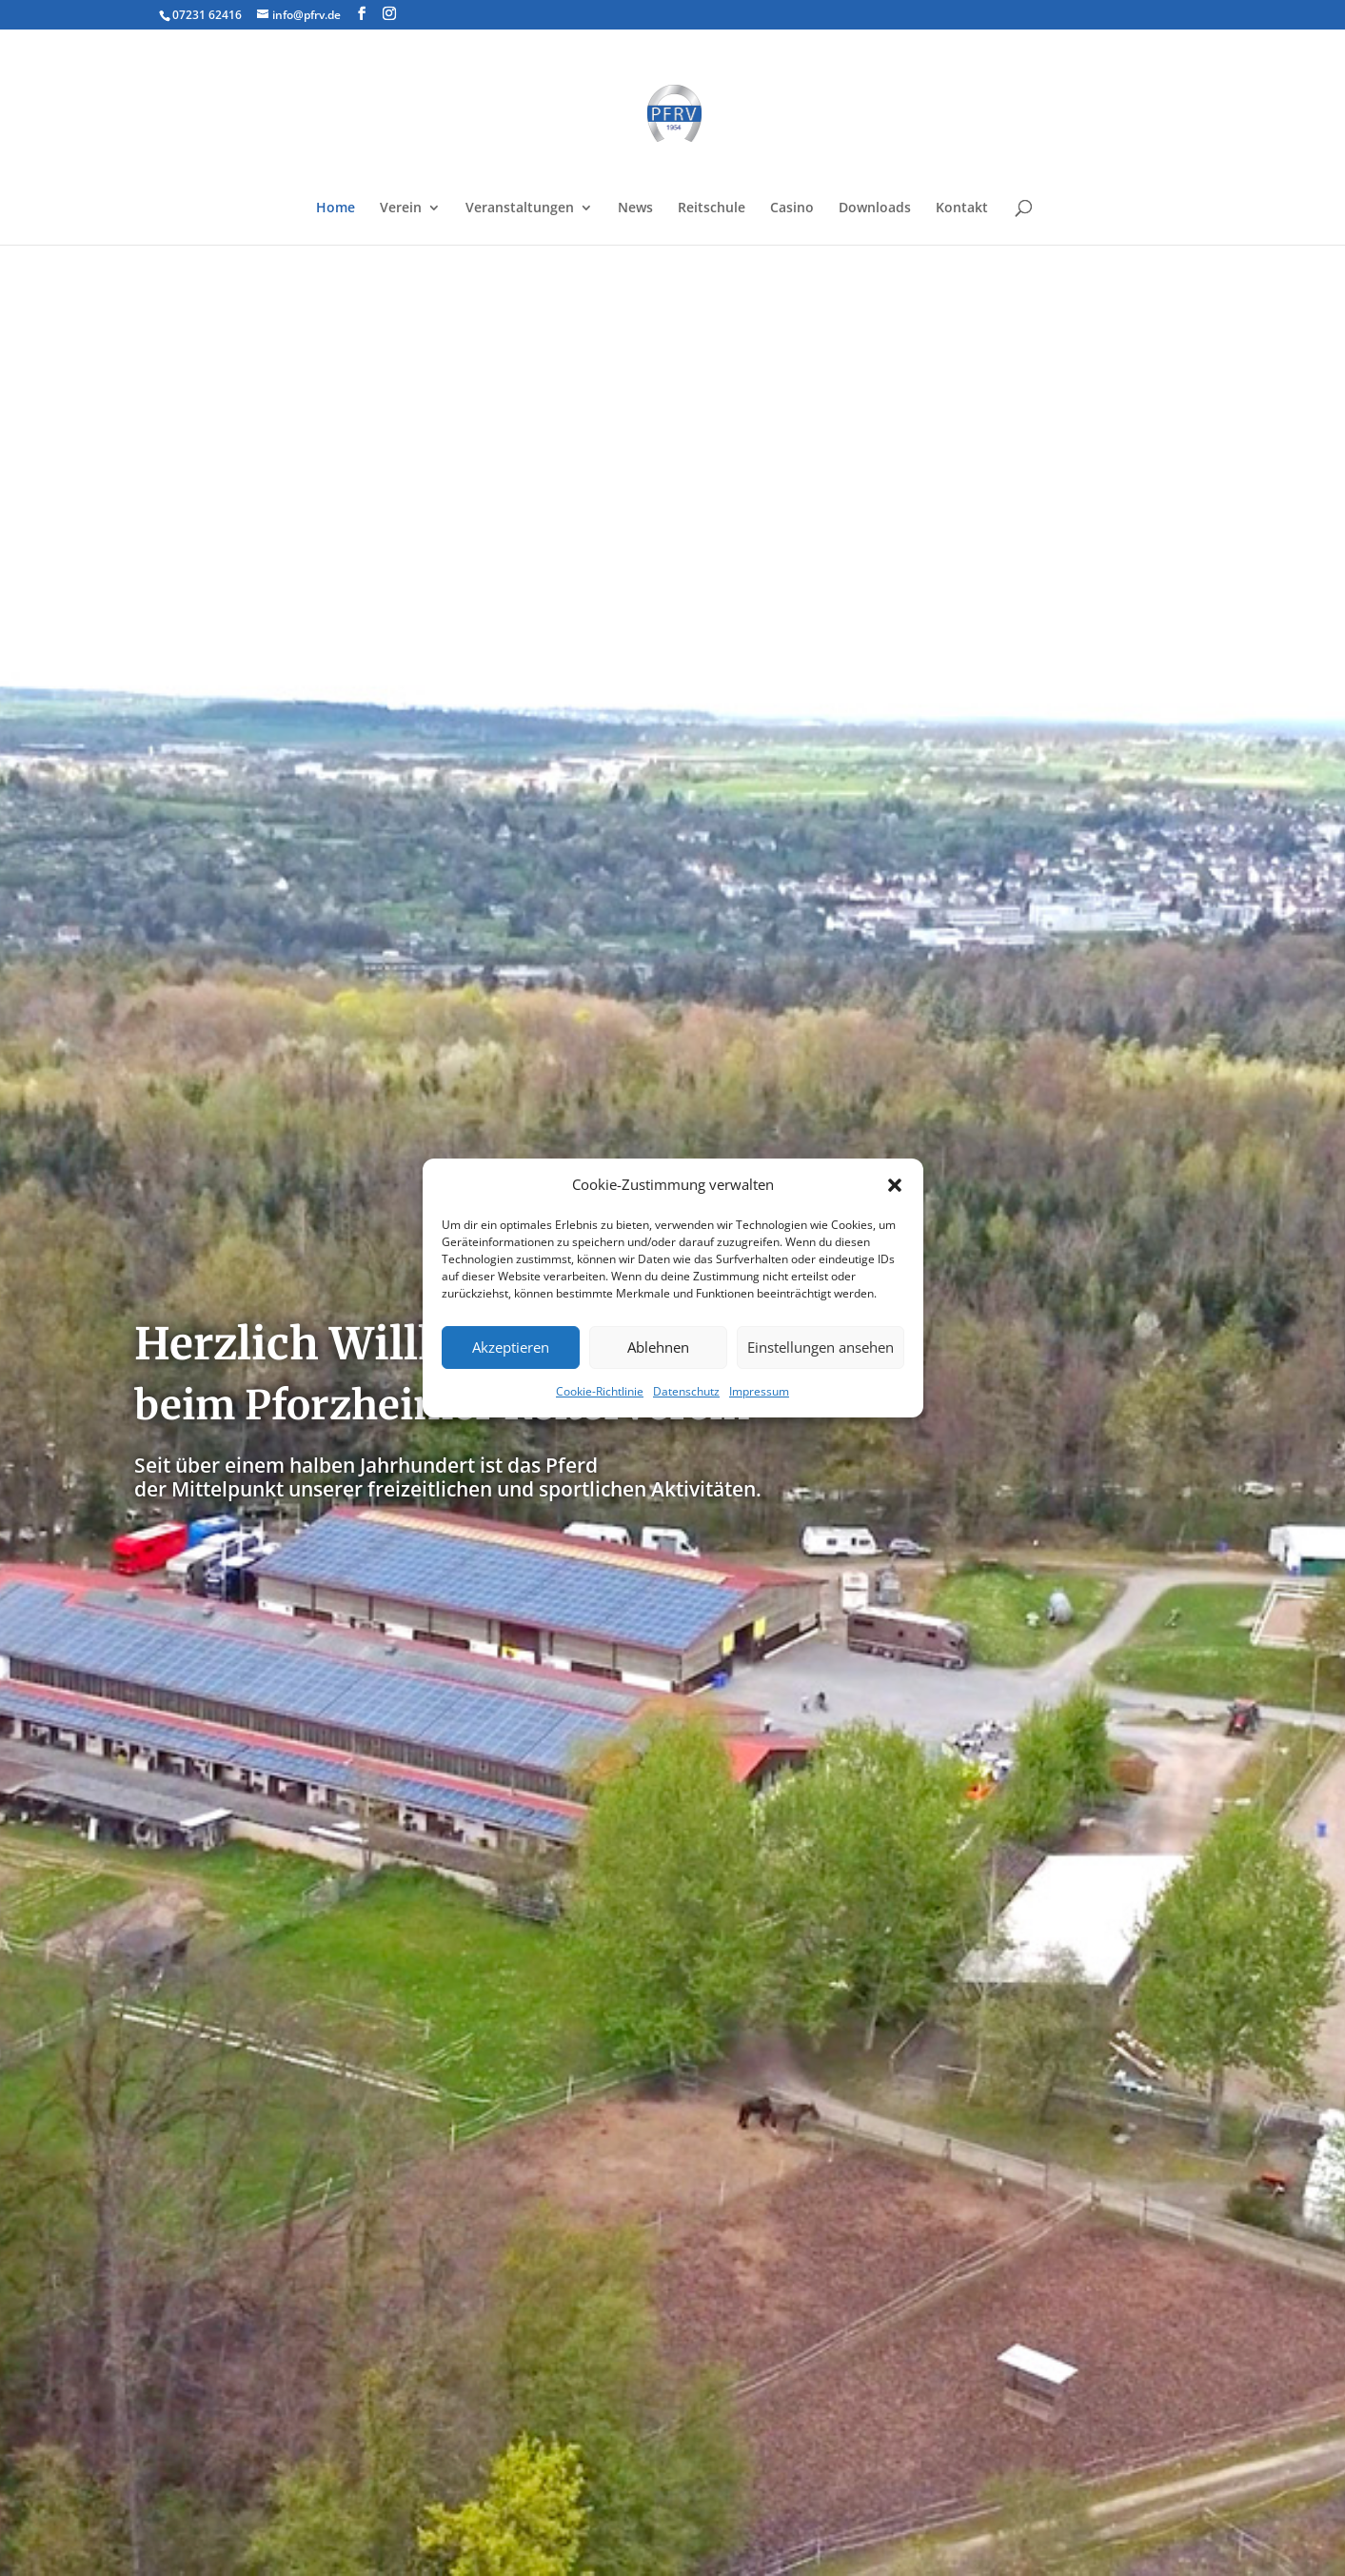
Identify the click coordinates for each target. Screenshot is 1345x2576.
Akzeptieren (510, 1347)
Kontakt (962, 208)
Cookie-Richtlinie (599, 1391)
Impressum (759, 1391)
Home (335, 208)
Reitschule (711, 208)
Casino (792, 208)
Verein (401, 208)
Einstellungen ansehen (820, 1347)
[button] (894, 1185)
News (635, 208)
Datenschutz (686, 1391)
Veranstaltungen (519, 208)
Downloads (875, 208)
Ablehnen (658, 1347)
